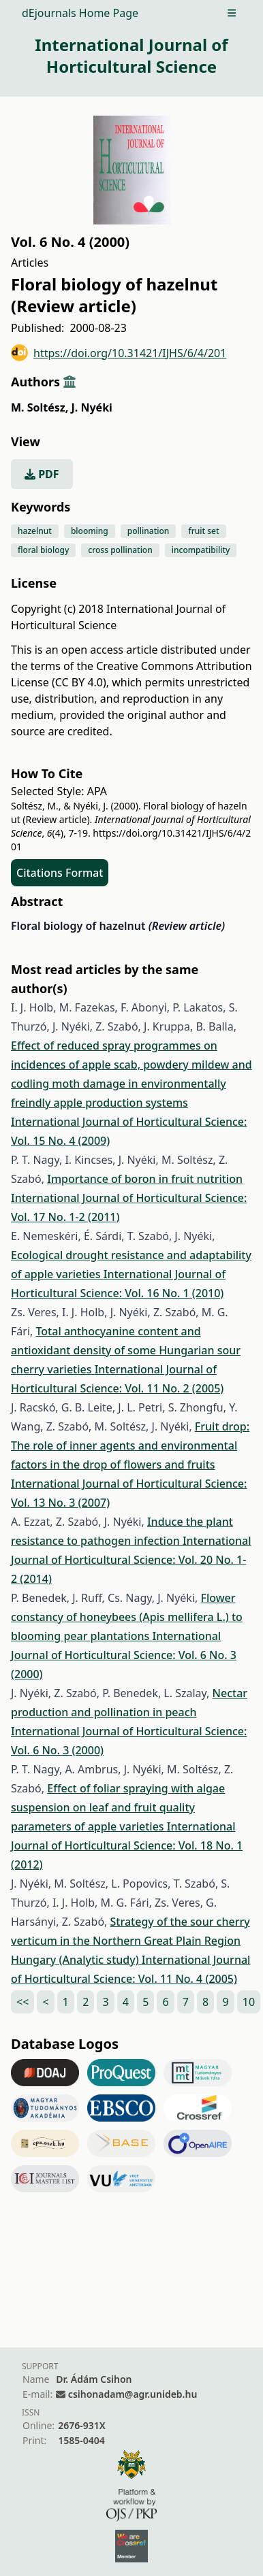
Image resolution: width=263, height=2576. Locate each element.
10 (249, 2001)
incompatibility (201, 550)
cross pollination (120, 550)
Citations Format (59, 872)
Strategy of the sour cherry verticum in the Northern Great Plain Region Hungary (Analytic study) (130, 1940)
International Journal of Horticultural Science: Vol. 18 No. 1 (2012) (127, 1845)
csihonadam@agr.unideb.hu (132, 2394)
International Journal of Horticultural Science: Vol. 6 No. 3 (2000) (123, 1655)
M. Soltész (39, 407)
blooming (89, 531)
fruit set (203, 531)
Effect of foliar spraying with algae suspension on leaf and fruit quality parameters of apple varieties (118, 1807)
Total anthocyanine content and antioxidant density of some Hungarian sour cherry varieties (126, 1350)
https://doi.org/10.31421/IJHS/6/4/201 (118, 352)
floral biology (43, 550)
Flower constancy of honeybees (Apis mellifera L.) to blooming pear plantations (127, 1616)
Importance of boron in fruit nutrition (145, 1178)
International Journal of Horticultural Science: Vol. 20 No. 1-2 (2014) (131, 1559)
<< (22, 2001)
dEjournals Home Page (80, 12)
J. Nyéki (91, 407)
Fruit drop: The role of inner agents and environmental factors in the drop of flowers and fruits (130, 1445)
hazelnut (35, 531)
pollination (148, 531)
